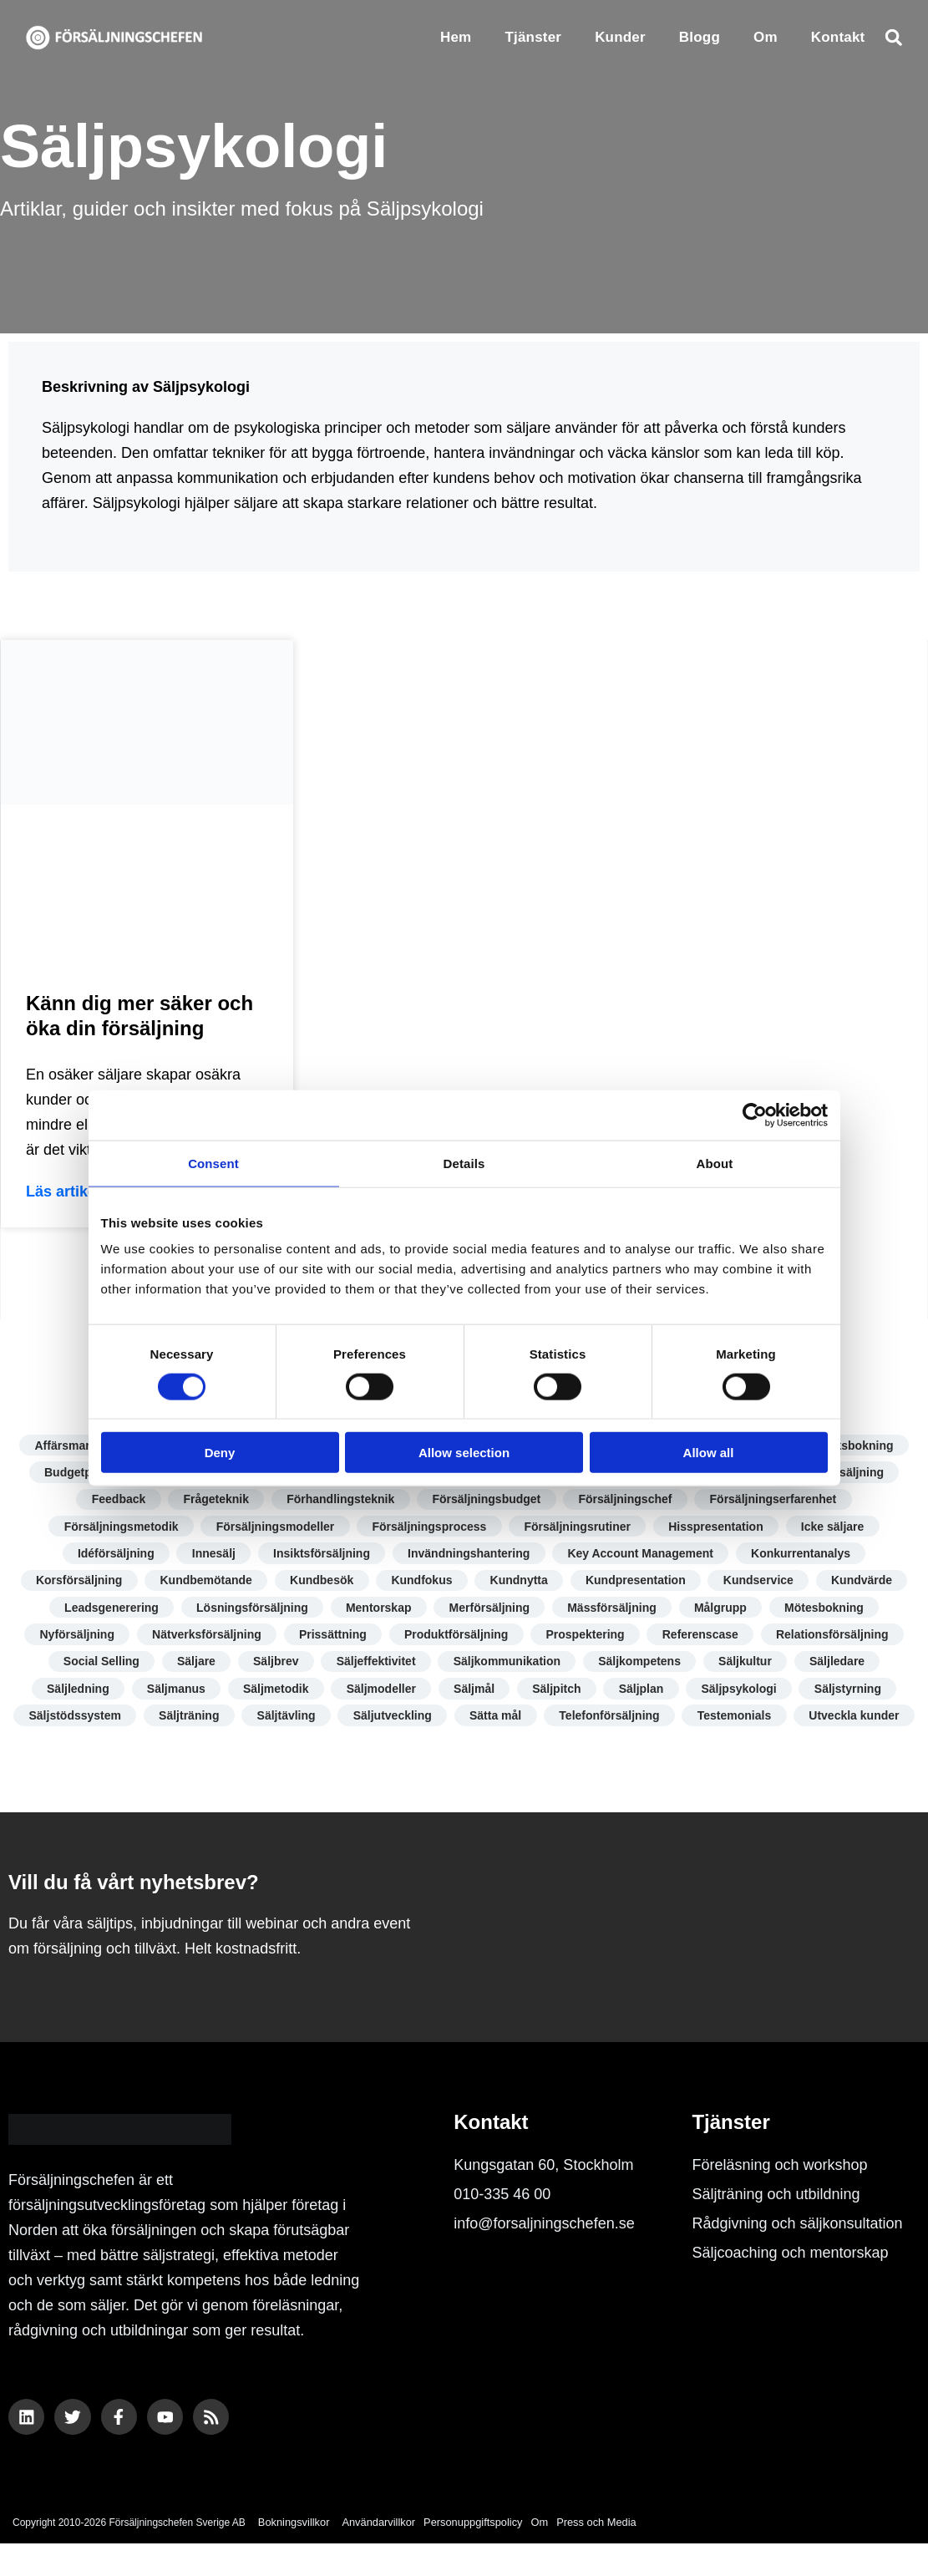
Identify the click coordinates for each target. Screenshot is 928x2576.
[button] (893, 37)
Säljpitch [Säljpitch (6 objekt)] (558, 1692)
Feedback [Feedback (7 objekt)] (116, 1499)
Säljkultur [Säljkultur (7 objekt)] (748, 1664)
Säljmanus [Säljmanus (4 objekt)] (172, 1692)
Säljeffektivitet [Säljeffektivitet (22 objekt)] (375, 1664)
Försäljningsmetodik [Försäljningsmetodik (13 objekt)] (118, 1527)
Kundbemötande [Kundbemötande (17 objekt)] (203, 1582)
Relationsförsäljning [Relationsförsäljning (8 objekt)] (835, 1637)
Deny (220, 1453)
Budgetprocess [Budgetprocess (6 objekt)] (82, 1473)
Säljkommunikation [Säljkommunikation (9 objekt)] (507, 1664)
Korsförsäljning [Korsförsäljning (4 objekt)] (75, 1582)
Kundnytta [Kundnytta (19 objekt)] (519, 1582)
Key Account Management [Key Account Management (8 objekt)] (643, 1555)
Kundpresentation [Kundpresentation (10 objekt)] (637, 1582)
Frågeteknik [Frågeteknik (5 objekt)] (214, 1499)
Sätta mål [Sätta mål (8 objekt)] (560, 1719)
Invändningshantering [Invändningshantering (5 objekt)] (469, 1555)
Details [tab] (464, 1163)
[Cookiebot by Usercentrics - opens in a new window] (755, 1114)
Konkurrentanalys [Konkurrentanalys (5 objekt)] (804, 1555)
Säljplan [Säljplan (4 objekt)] (644, 1692)
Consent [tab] (213, 1163)
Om (765, 37)
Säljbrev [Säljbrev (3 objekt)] (274, 1664)
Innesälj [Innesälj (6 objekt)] (212, 1555)
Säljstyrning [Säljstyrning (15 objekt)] (852, 1692)
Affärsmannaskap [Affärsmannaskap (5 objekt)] (80, 1445)
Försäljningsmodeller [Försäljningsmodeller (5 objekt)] (273, 1527)
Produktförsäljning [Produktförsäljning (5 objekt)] (456, 1637)
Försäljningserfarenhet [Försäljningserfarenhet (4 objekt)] (775, 1499)
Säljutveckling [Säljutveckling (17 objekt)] (456, 1719)
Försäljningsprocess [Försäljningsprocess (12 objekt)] (429, 1527)
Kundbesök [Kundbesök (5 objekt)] (320, 1582)
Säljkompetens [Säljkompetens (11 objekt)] (641, 1664)
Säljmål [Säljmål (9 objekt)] (474, 1692)
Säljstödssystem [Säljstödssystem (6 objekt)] (135, 1719)
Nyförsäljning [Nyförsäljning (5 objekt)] (73, 1637)
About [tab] (715, 1163)
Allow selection (464, 1453)
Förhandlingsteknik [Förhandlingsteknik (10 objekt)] (339, 1499)
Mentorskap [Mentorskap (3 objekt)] (377, 1610)
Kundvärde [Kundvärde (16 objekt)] (865, 1582)
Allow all (708, 1453)
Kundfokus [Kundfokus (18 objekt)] (421, 1582)
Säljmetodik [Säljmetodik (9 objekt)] (274, 1692)
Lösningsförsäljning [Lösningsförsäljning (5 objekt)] (250, 1610)
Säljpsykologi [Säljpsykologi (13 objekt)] (742, 1692)
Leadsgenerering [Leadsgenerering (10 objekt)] (108, 1610)
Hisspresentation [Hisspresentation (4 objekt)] (717, 1527)
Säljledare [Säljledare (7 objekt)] (841, 1664)
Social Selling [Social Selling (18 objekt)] (97, 1664)
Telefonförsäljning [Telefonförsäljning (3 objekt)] (676, 1719)
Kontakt (838, 37)
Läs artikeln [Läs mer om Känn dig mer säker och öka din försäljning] (67, 1191)
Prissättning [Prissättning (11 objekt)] (331, 1637)
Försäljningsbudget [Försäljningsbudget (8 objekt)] (487, 1499)
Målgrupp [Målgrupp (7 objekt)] (723, 1610)
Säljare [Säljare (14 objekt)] (193, 1664)
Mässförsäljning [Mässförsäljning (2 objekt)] (613, 1610)
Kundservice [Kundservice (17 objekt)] (762, 1582)
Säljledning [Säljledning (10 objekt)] (73, 1692)
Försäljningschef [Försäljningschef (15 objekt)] (627, 1499)
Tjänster (533, 37)
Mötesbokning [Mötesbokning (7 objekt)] (828, 1610)
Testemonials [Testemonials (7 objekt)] (802, 1719)
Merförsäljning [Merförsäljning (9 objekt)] (489, 1610)
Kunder (620, 37)
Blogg (699, 37)
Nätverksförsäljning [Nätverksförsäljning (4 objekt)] (204, 1637)
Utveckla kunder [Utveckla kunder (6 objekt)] (463, 1747)
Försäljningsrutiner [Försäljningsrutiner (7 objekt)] (578, 1527)
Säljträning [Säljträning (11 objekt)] (251, 1719)
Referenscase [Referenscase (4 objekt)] (703, 1637)
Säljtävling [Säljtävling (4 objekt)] (349, 1719)
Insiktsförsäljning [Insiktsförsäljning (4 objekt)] (320, 1555)
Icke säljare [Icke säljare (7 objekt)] (836, 1527)
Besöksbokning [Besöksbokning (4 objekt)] (853, 1445)
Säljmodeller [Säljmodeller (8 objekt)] (379, 1692)
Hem (455, 37)
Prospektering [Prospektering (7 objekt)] (586, 1637)
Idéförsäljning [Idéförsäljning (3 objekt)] (112, 1555)
